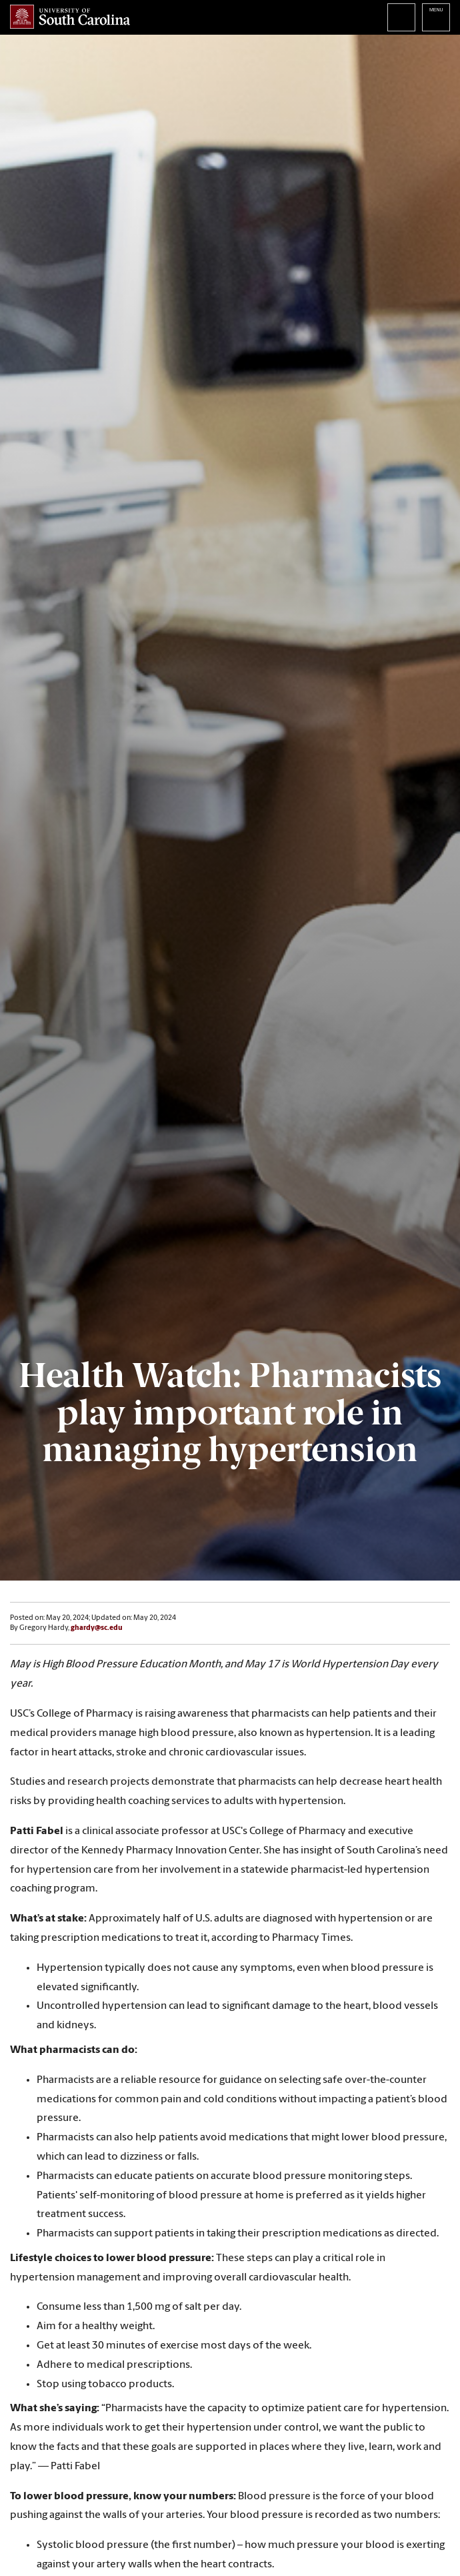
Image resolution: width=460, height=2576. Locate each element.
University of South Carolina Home (70, 16)
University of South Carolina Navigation (436, 17)
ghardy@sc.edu (97, 1628)
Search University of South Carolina (401, 17)
